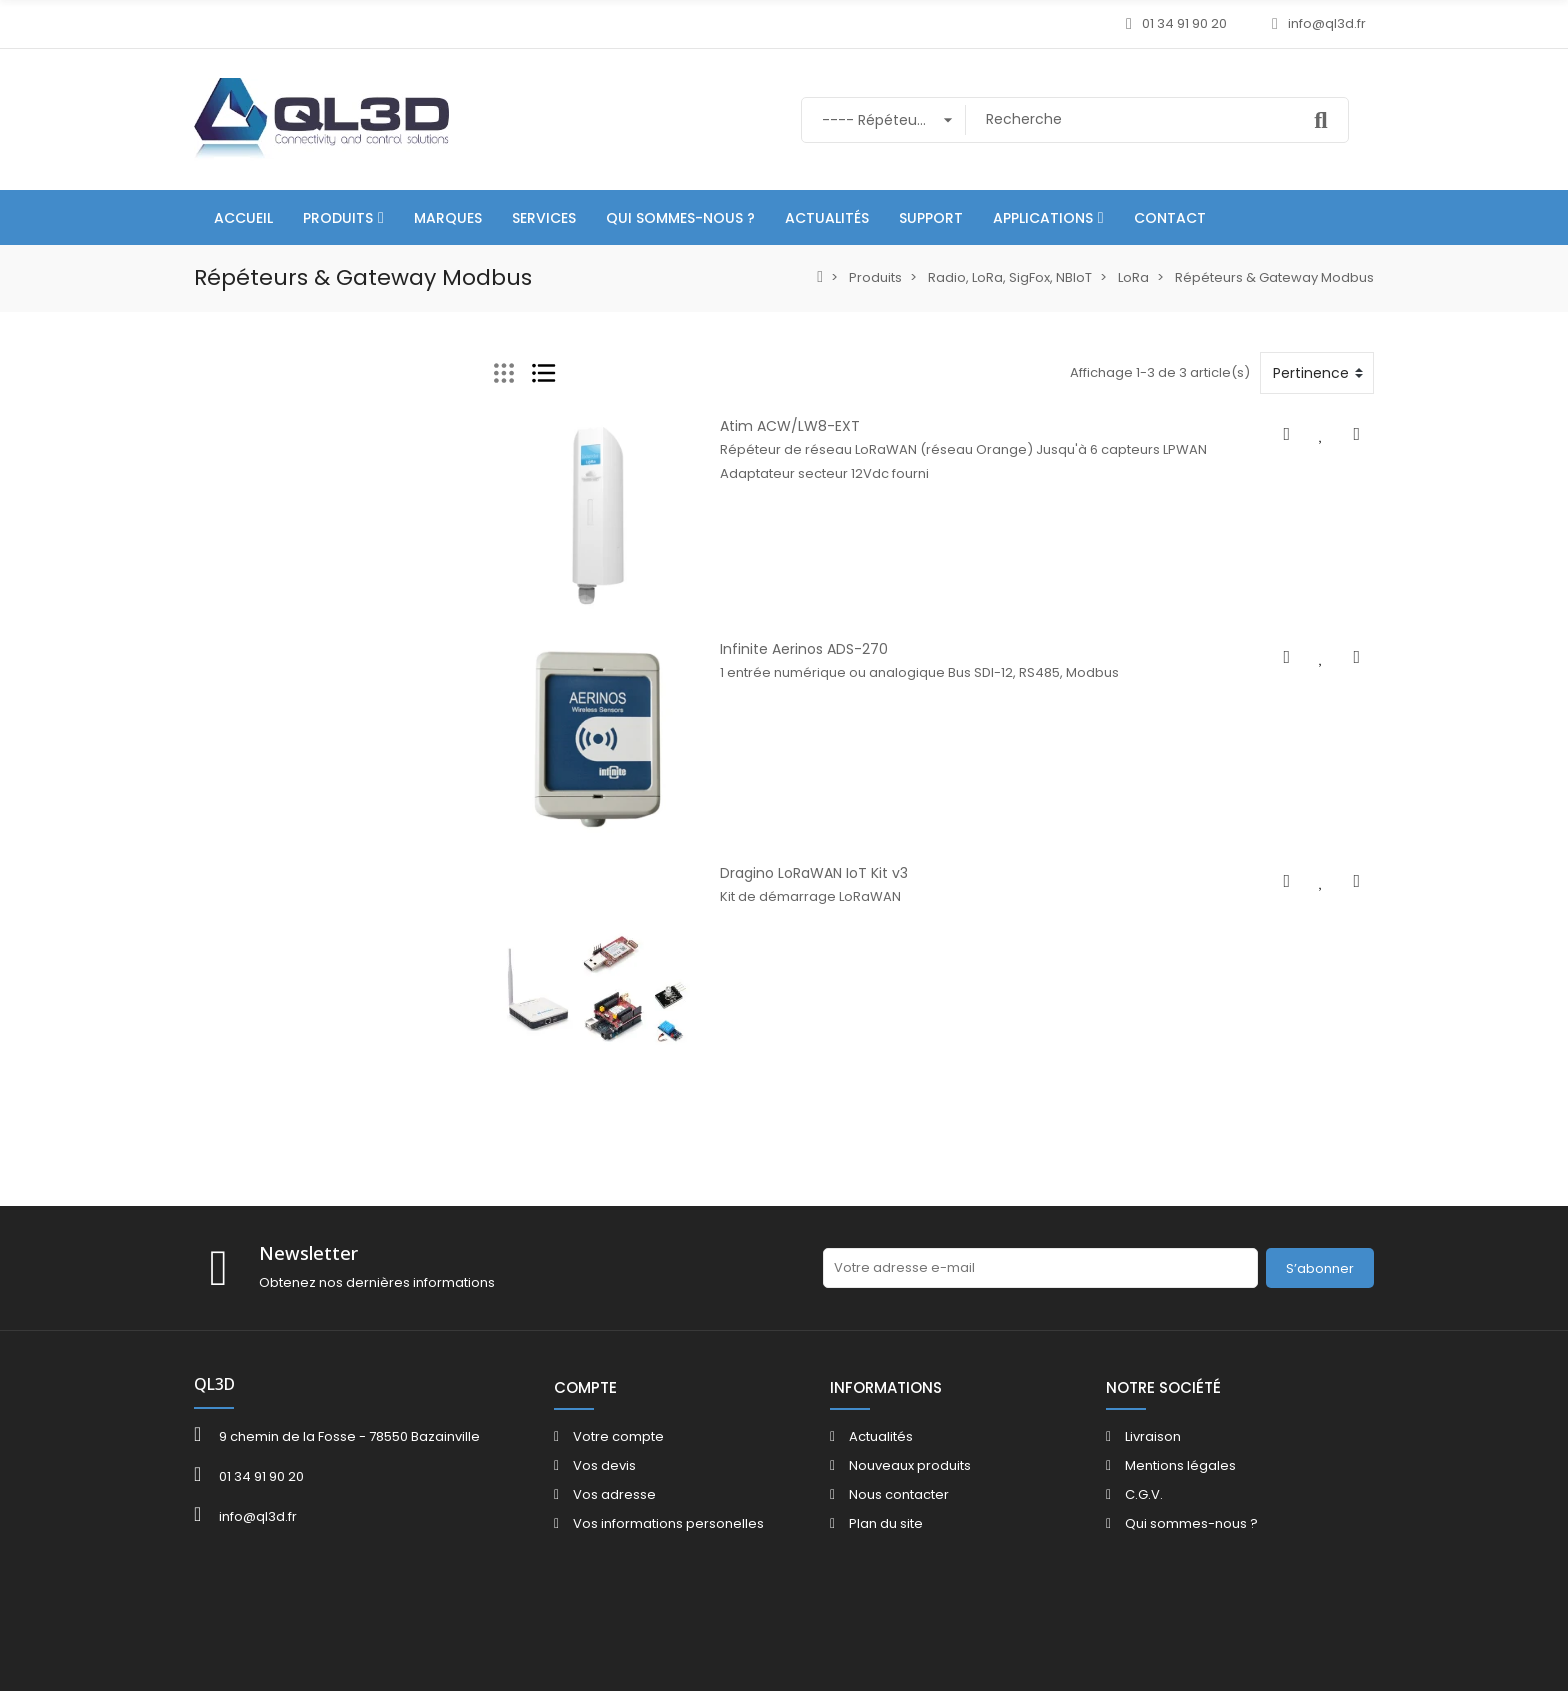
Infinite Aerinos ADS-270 (803, 651)
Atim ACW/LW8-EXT (789, 426)
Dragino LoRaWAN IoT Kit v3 (813, 876)
